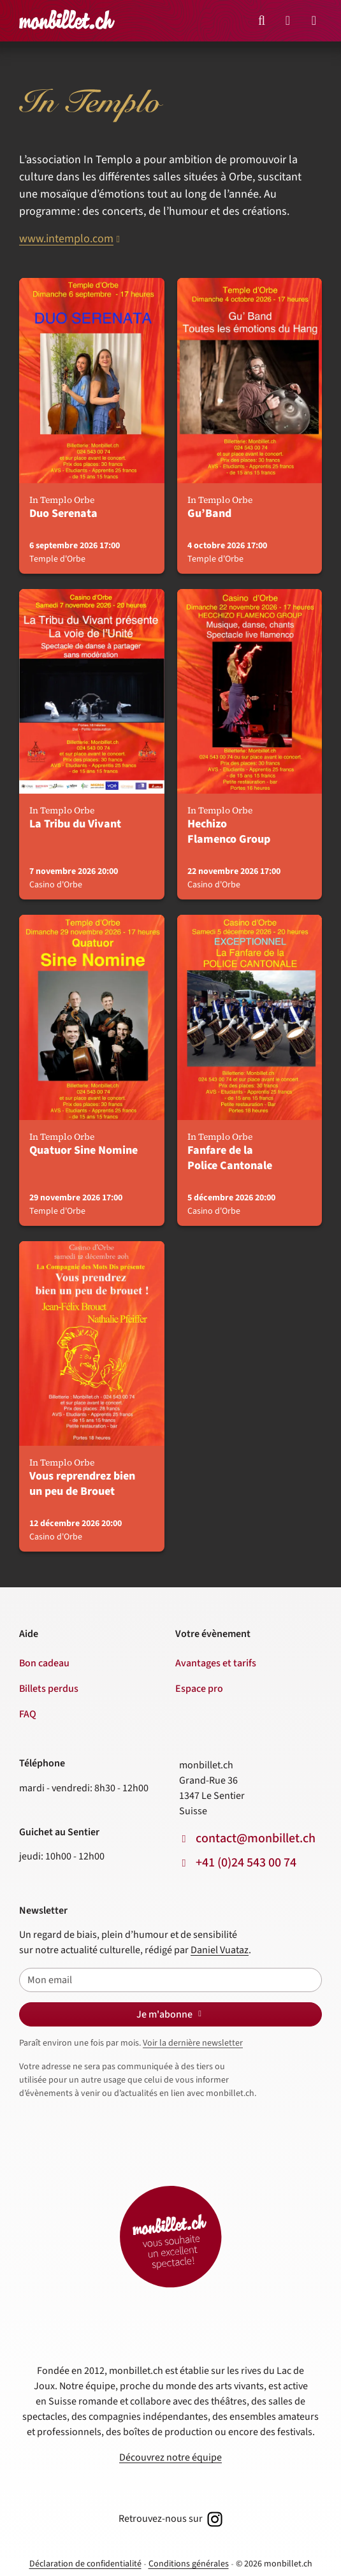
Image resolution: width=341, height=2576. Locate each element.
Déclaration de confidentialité (85, 2564)
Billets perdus (48, 1689)
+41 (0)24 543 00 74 (246, 1863)
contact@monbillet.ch (256, 1838)
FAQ (27, 1714)
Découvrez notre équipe (170, 2457)
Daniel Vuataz (220, 1950)
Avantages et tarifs (215, 1663)
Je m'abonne (170, 2014)
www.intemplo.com (66, 239)
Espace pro (199, 1689)
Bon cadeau (44, 1663)
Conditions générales (189, 2564)
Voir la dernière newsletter (193, 2043)
